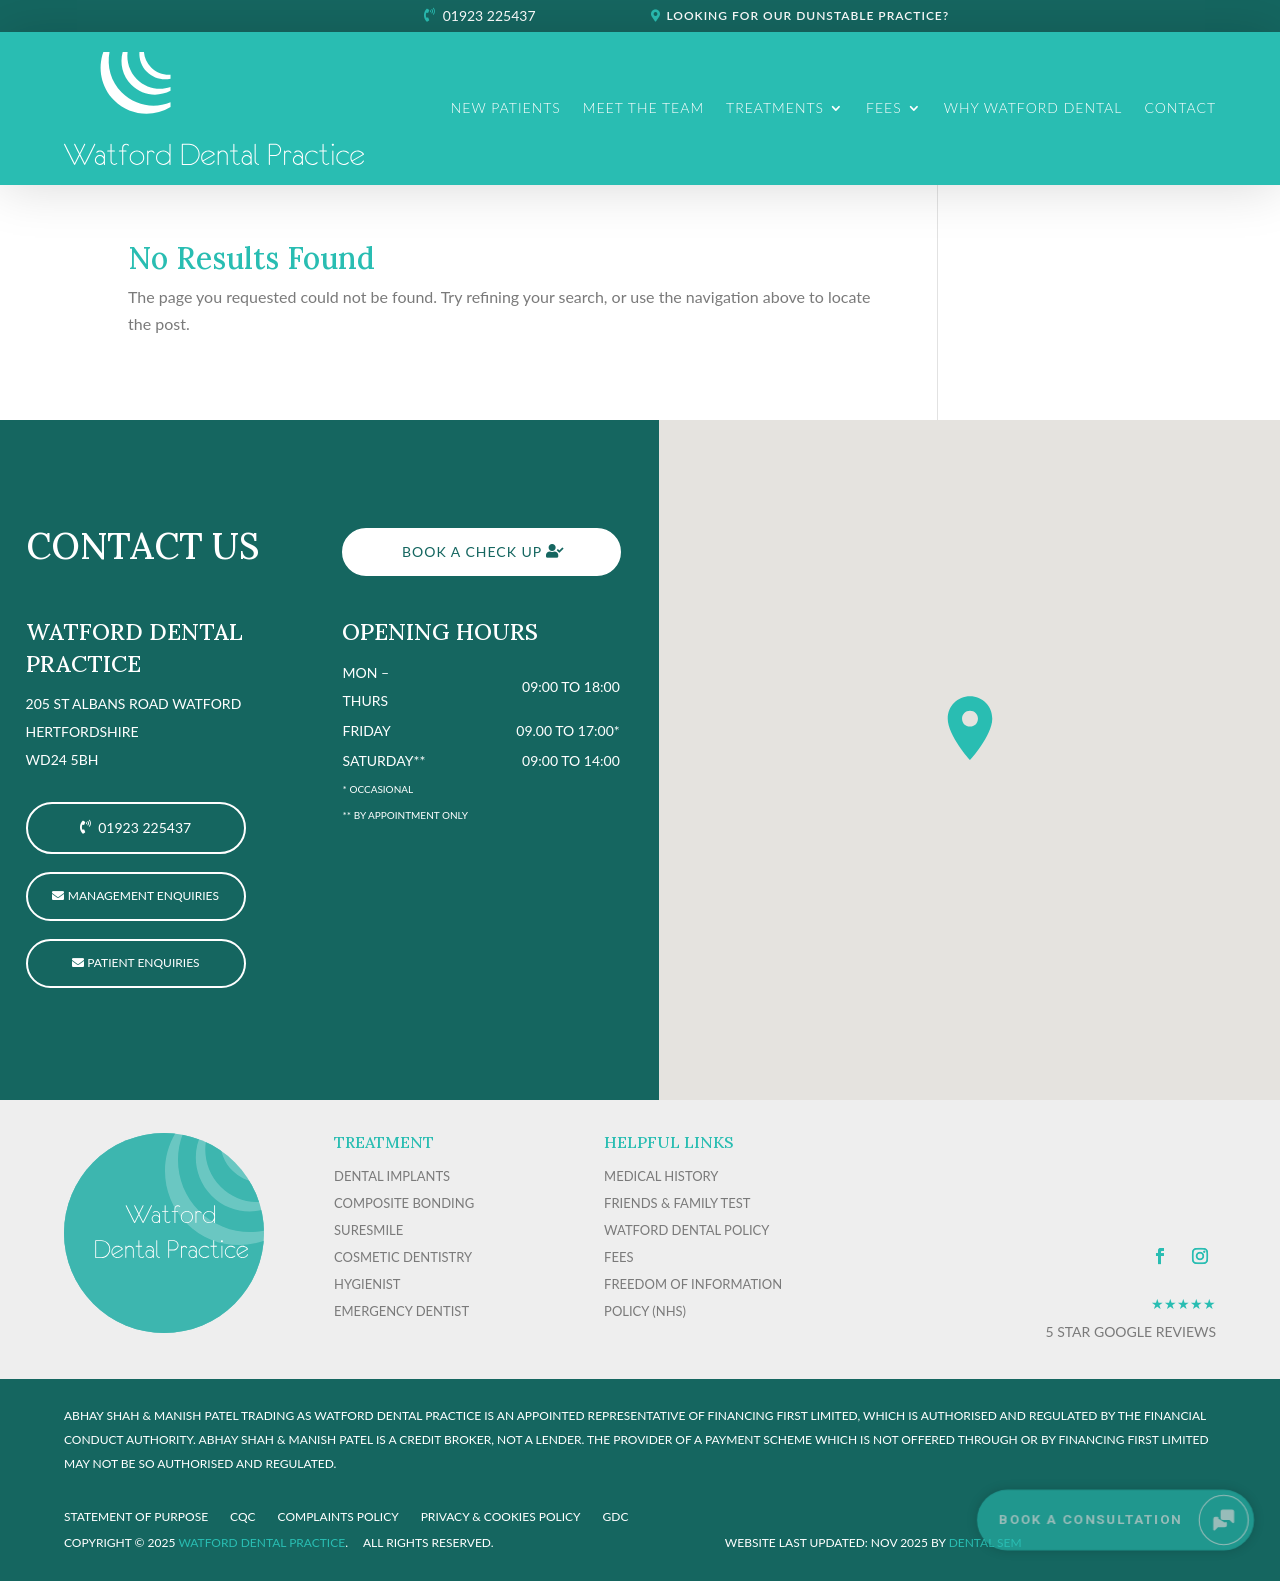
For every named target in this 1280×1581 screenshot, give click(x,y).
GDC (616, 1517)
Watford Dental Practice (261, 1542)
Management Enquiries (143, 895)
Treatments (775, 107)
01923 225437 (489, 15)
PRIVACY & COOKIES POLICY (501, 1517)
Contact (1180, 107)
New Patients (506, 107)
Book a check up (472, 551)
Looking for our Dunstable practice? (807, 15)
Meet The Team (643, 107)
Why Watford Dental (1033, 107)
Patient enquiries (143, 962)
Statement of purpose (136, 1517)
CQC (242, 1517)
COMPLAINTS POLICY (338, 1517)
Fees (884, 107)
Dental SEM (985, 1542)
